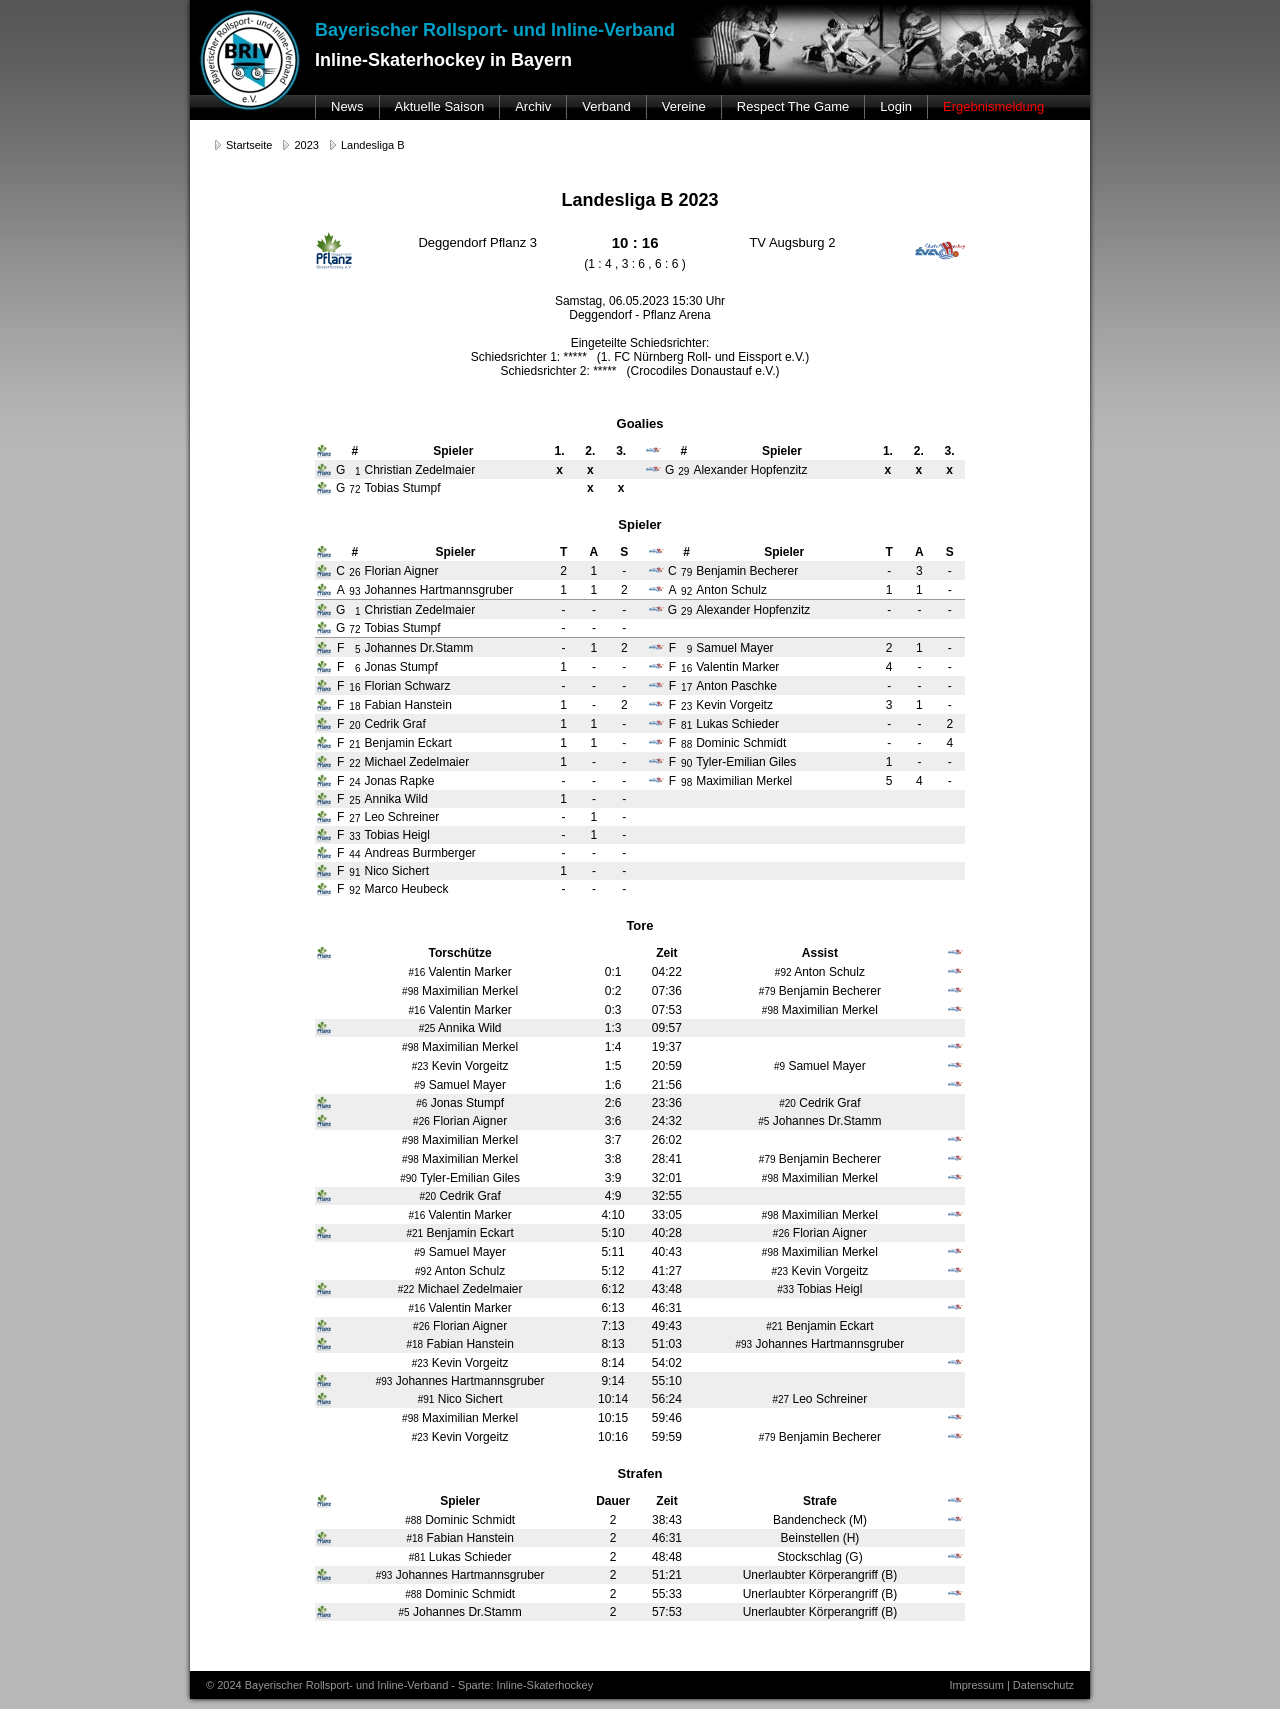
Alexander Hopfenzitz (753, 610)
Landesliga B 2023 (639, 200)
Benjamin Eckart (407, 743)
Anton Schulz (731, 590)
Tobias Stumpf (402, 628)
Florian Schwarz (407, 686)
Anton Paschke (736, 686)
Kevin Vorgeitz (734, 705)
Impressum (976, 1685)
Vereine (684, 106)
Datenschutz (1043, 1685)
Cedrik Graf (394, 724)
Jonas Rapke (399, 781)
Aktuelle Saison (440, 106)
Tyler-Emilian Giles (746, 762)
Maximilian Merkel (744, 781)
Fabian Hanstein (407, 705)
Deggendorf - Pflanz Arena (639, 315)
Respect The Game (793, 106)
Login (896, 106)
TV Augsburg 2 (792, 242)
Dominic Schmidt (741, 743)
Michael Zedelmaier (416, 762)
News (347, 106)
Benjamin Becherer (747, 571)
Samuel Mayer (734, 648)
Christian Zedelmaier (419, 610)
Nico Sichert (396, 871)
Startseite (249, 145)
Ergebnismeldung (993, 106)
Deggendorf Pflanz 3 (477, 242)
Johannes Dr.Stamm (418, 648)
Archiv (533, 106)
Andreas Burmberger (419, 853)
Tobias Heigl (396, 835)
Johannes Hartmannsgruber (438, 590)
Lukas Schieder (737, 724)
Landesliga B (373, 145)
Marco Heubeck (406, 889)
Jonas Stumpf (400, 667)
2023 (306, 145)
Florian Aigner (401, 571)
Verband (606, 106)
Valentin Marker (737, 667)
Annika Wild (395, 799)
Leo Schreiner (401, 817)
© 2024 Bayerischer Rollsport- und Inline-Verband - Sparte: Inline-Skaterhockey (399, 1685)
